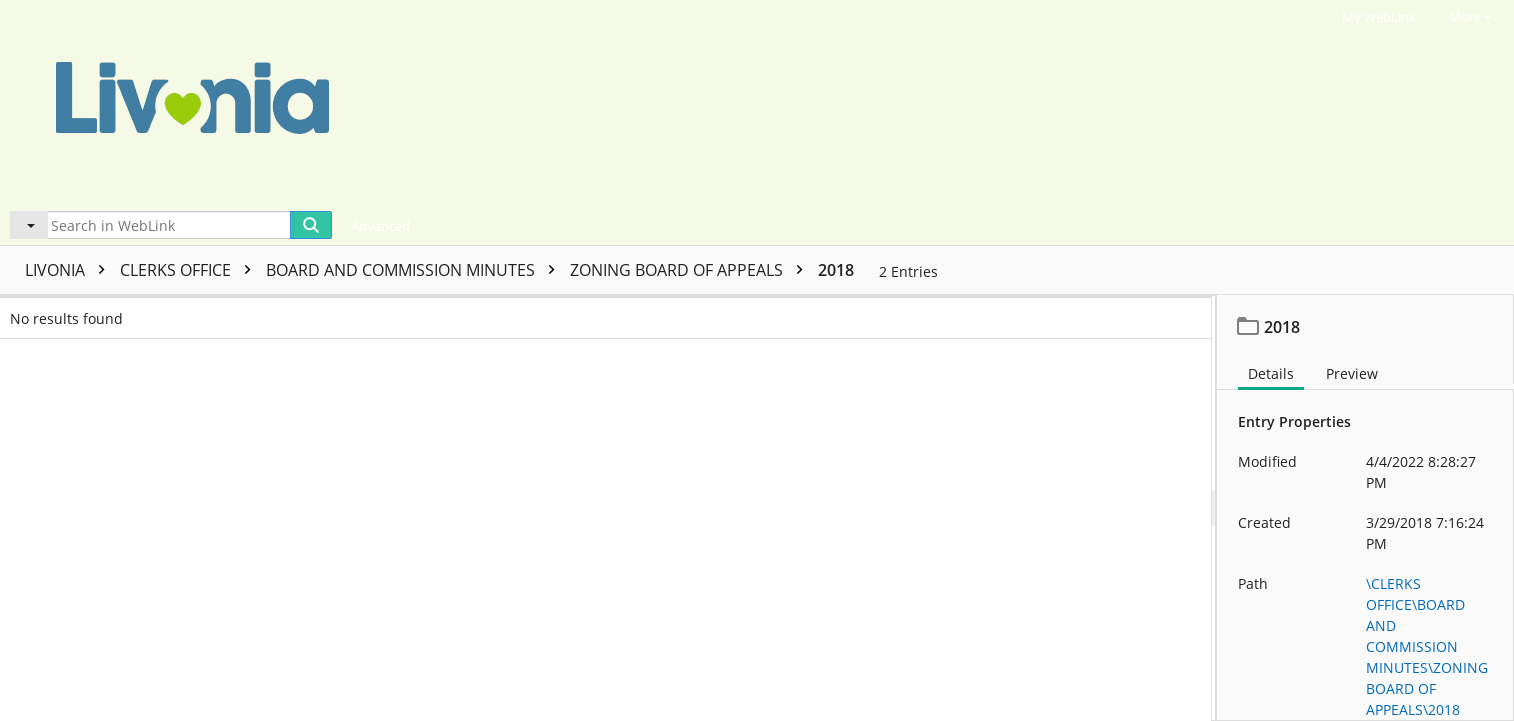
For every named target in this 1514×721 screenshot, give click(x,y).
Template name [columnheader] (882, 311)
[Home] (644, 103)
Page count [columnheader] (627, 311)
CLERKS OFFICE (190, 270)
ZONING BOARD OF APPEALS (691, 270)
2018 (836, 270)
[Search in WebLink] (169, 225)
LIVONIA (70, 270)
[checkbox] (18, 312)
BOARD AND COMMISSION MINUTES (415, 270)
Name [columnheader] (235, 311)
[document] (1365, 508)
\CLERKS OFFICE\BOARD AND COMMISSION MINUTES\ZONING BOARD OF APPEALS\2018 (1427, 646)
